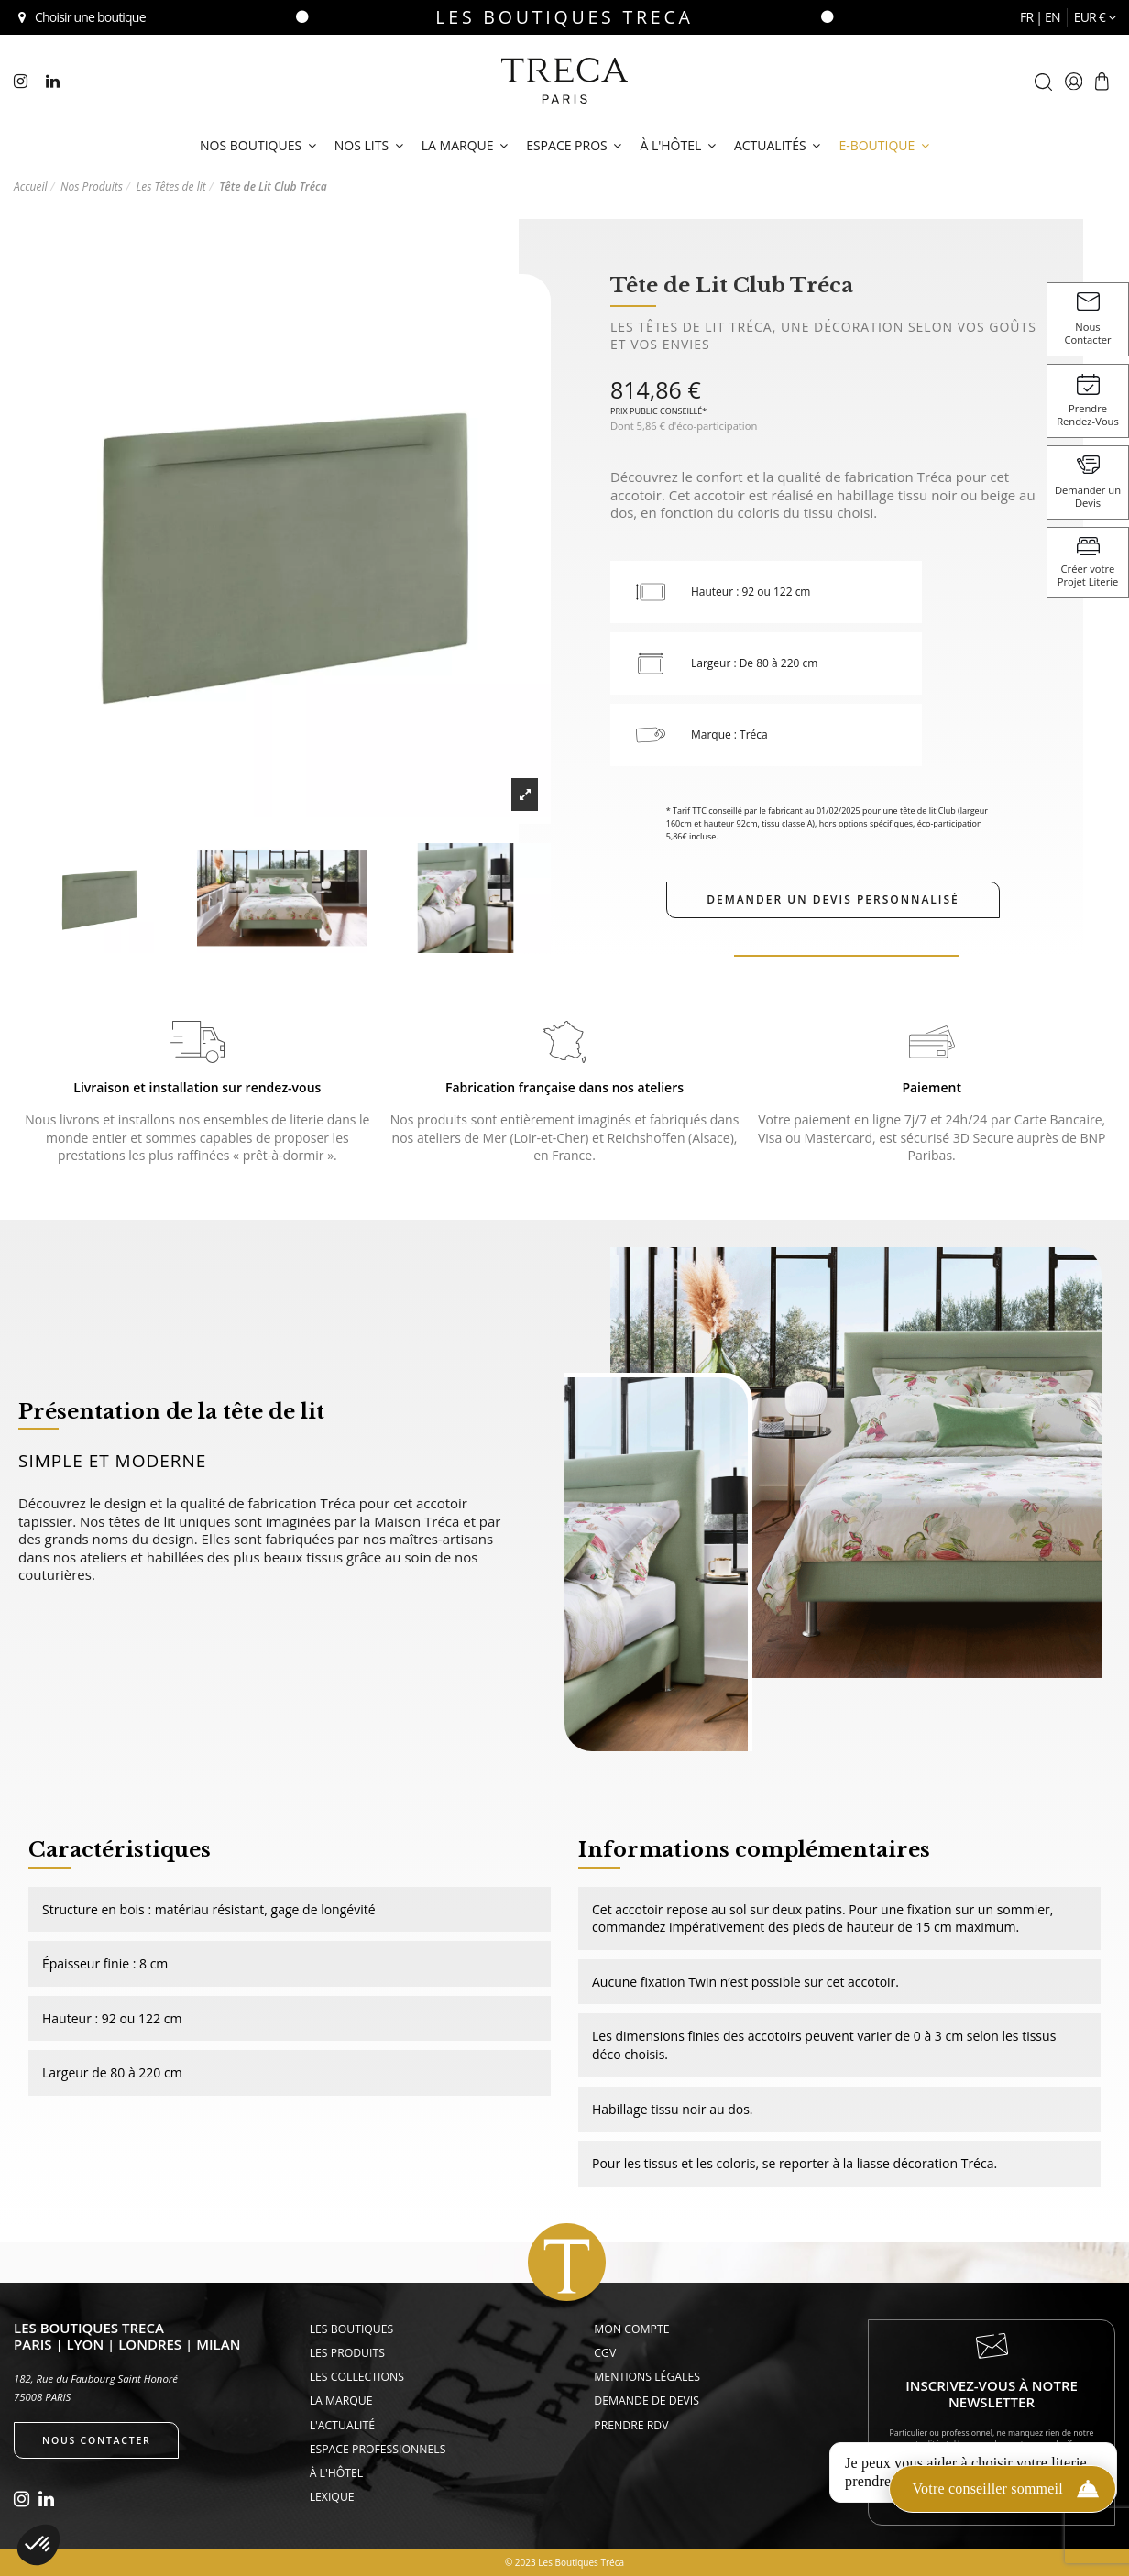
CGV (605, 2353)
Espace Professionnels (378, 2449)
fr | (1032, 17)
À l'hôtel (337, 2473)
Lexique (332, 2497)
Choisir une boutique (80, 17)
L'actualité (342, 2425)
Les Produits (347, 2353)
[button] (38, 2545)
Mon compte (631, 2329)
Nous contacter (96, 2440)
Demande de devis (646, 2400)
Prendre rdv (631, 2425)
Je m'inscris (992, 2483)
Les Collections (357, 2376)
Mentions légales (647, 2376)
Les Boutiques (352, 2329)
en (1052, 17)
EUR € (1094, 17)
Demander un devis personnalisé (833, 899)
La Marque (341, 2400)
